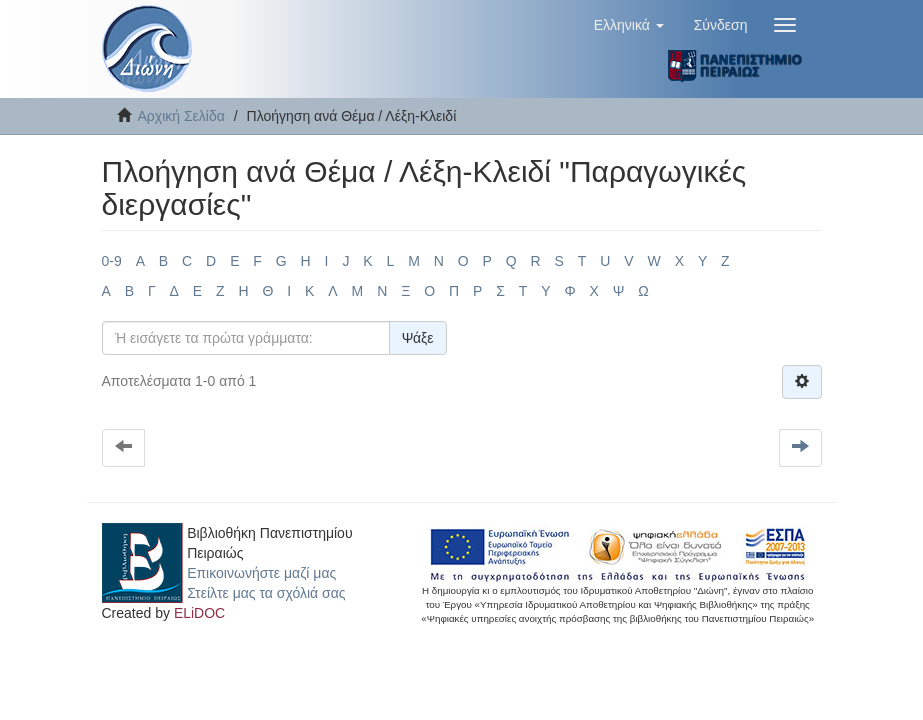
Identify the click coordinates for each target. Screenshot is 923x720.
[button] (629, 25)
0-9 (112, 261)
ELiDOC (199, 613)
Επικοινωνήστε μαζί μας (261, 573)
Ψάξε (418, 338)
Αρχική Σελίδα (181, 116)
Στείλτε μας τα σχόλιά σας (266, 593)
